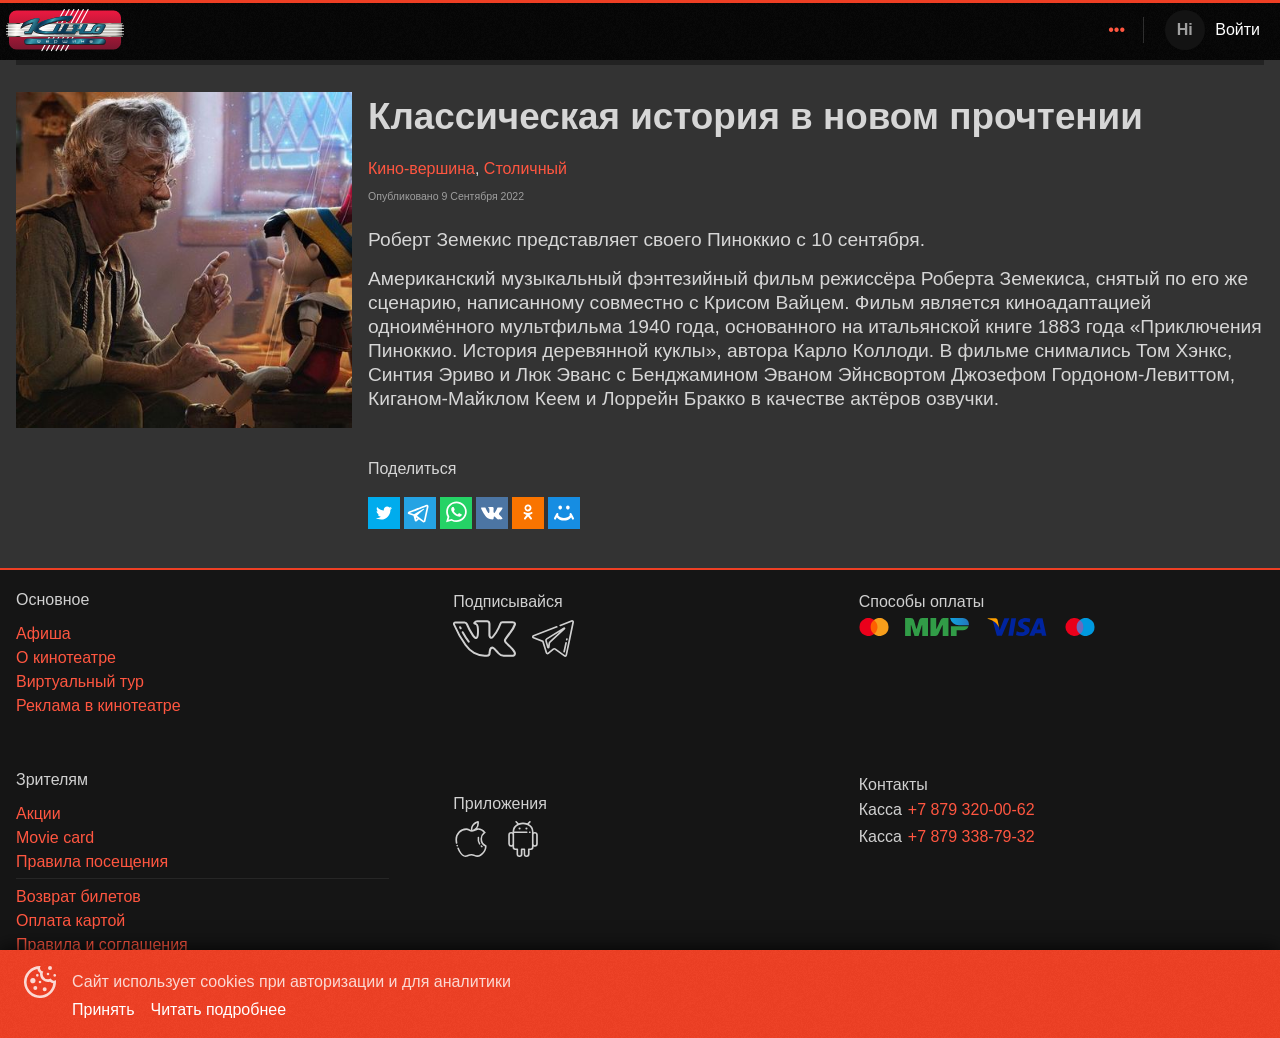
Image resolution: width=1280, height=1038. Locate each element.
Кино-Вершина (712, 29)
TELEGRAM (553, 638)
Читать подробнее (219, 1009)
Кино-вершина (421, 168)
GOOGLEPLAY (523, 839)
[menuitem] (716, 30)
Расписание (843, 29)
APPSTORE (471, 839)
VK (484, 638)
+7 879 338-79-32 (971, 836)
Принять (103, 1009)
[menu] (637, 30)
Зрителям (947, 29)
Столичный (525, 168)
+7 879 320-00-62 (971, 809)
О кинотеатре (1065, 29)
